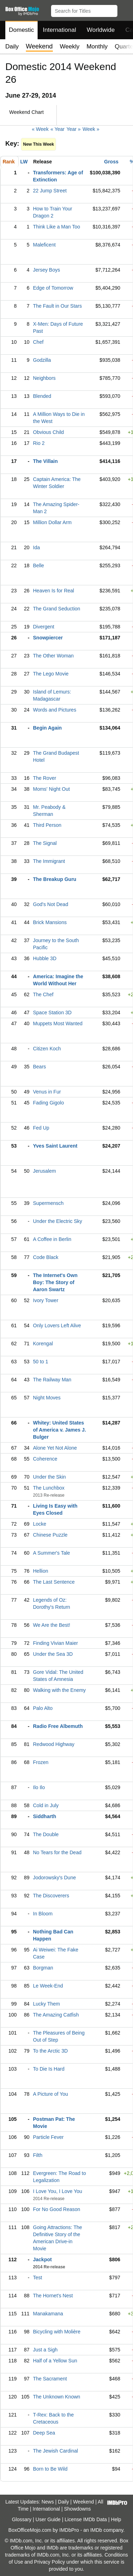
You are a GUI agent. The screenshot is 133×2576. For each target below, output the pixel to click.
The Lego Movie (50, 674)
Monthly (97, 46)
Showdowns (77, 2509)
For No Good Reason (56, 2209)
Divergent (43, 627)
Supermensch (48, 1203)
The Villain (45, 461)
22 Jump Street (50, 190)
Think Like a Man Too (56, 227)
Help (116, 2519)
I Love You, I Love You (57, 2191)
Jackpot (42, 2259)
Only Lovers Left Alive (57, 1325)
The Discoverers (51, 1895)
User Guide (48, 2519)
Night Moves (47, 1397)
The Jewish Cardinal (55, 2451)
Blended (42, 396)
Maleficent (44, 245)
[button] (124, 9)
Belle (38, 565)
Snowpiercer (48, 637)
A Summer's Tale (51, 1553)
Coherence (45, 1459)
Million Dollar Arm (52, 522)
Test (37, 2277)
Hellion (40, 1571)
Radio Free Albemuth (58, 1726)
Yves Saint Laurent (55, 1146)
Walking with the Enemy (59, 1690)
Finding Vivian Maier (55, 1643)
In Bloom (42, 1913)
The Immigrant (49, 861)
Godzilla (42, 360)
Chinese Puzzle (50, 1535)
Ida (36, 547)
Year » (73, 129)
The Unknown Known (56, 2397)
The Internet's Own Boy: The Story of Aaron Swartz (55, 1282)
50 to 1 (40, 1361)
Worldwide (101, 30)
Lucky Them (46, 2004)
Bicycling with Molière (57, 2331)
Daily (12, 46)
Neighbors (44, 378)
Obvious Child (48, 432)
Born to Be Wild (50, 2469)
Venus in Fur (47, 1092)
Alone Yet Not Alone (55, 1448)
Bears (39, 1066)
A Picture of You (50, 2094)
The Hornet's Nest (53, 2295)
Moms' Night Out (51, 789)
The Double (46, 1834)
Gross (111, 161)
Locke (39, 1524)
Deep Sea (44, 2433)
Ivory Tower (45, 1300)
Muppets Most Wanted (58, 1023)
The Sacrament (50, 2378)
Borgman (43, 1968)
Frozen (41, 1762)
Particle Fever (48, 2137)
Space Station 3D (52, 1012)
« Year (57, 129)
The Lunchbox (49, 1488)
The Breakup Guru (54, 879)
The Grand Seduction (56, 608)
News (47, 2502)
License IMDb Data (86, 2519)
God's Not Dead (50, 904)
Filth (37, 2155)
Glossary (21, 2519)
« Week (40, 129)
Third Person (47, 825)
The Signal (45, 843)
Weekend (83, 2502)
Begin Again (47, 728)
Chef (38, 342)
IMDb (96, 2530)
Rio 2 (39, 443)
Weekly (69, 46)
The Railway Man (52, 1379)
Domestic (21, 30)
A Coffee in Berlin (52, 1239)
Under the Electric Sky (57, 1221)
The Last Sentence (54, 1582)
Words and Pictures (54, 710)
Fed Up (41, 1128)
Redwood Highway (53, 1744)
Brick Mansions (50, 922)
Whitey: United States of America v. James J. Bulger (59, 1430)
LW (24, 161)
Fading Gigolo (48, 1103)
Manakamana (48, 2313)
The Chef (43, 994)
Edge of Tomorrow (53, 288)
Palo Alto (42, 1708)
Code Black (46, 1257)
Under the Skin (49, 1477)
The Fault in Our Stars (57, 306)
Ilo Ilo (39, 1787)
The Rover (44, 778)
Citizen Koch (47, 1048)
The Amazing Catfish (56, 2015)
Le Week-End (48, 1986)
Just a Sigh (45, 2349)
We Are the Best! (51, 1625)
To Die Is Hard (49, 2069)
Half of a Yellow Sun (55, 2360)
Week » (91, 129)
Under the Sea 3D (53, 1654)
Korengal (43, 1343)
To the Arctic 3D (50, 2051)
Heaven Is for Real (53, 590)
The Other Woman (53, 655)
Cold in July (46, 1805)
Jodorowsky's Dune (54, 1877)
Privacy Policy (49, 2562)
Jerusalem (44, 1171)
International (59, 30)
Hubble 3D (44, 958)
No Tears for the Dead (57, 1852)
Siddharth (44, 1816)
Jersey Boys (46, 270)
